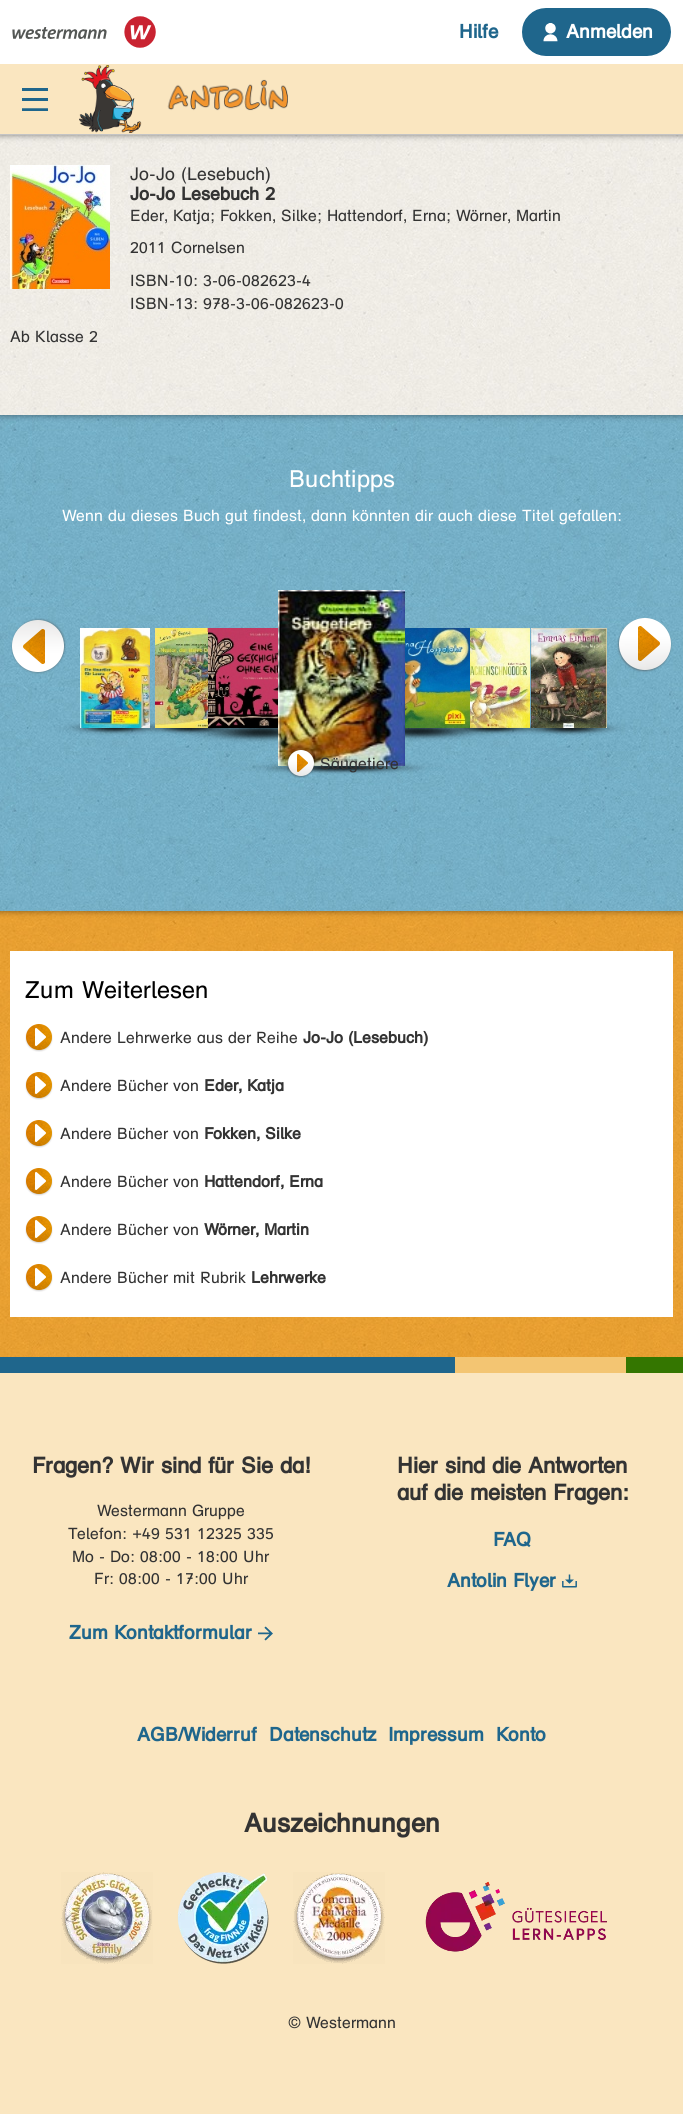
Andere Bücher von (172, 1085)
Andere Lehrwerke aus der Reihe (244, 1037)
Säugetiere (359, 763)
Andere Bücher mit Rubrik (193, 1277)
